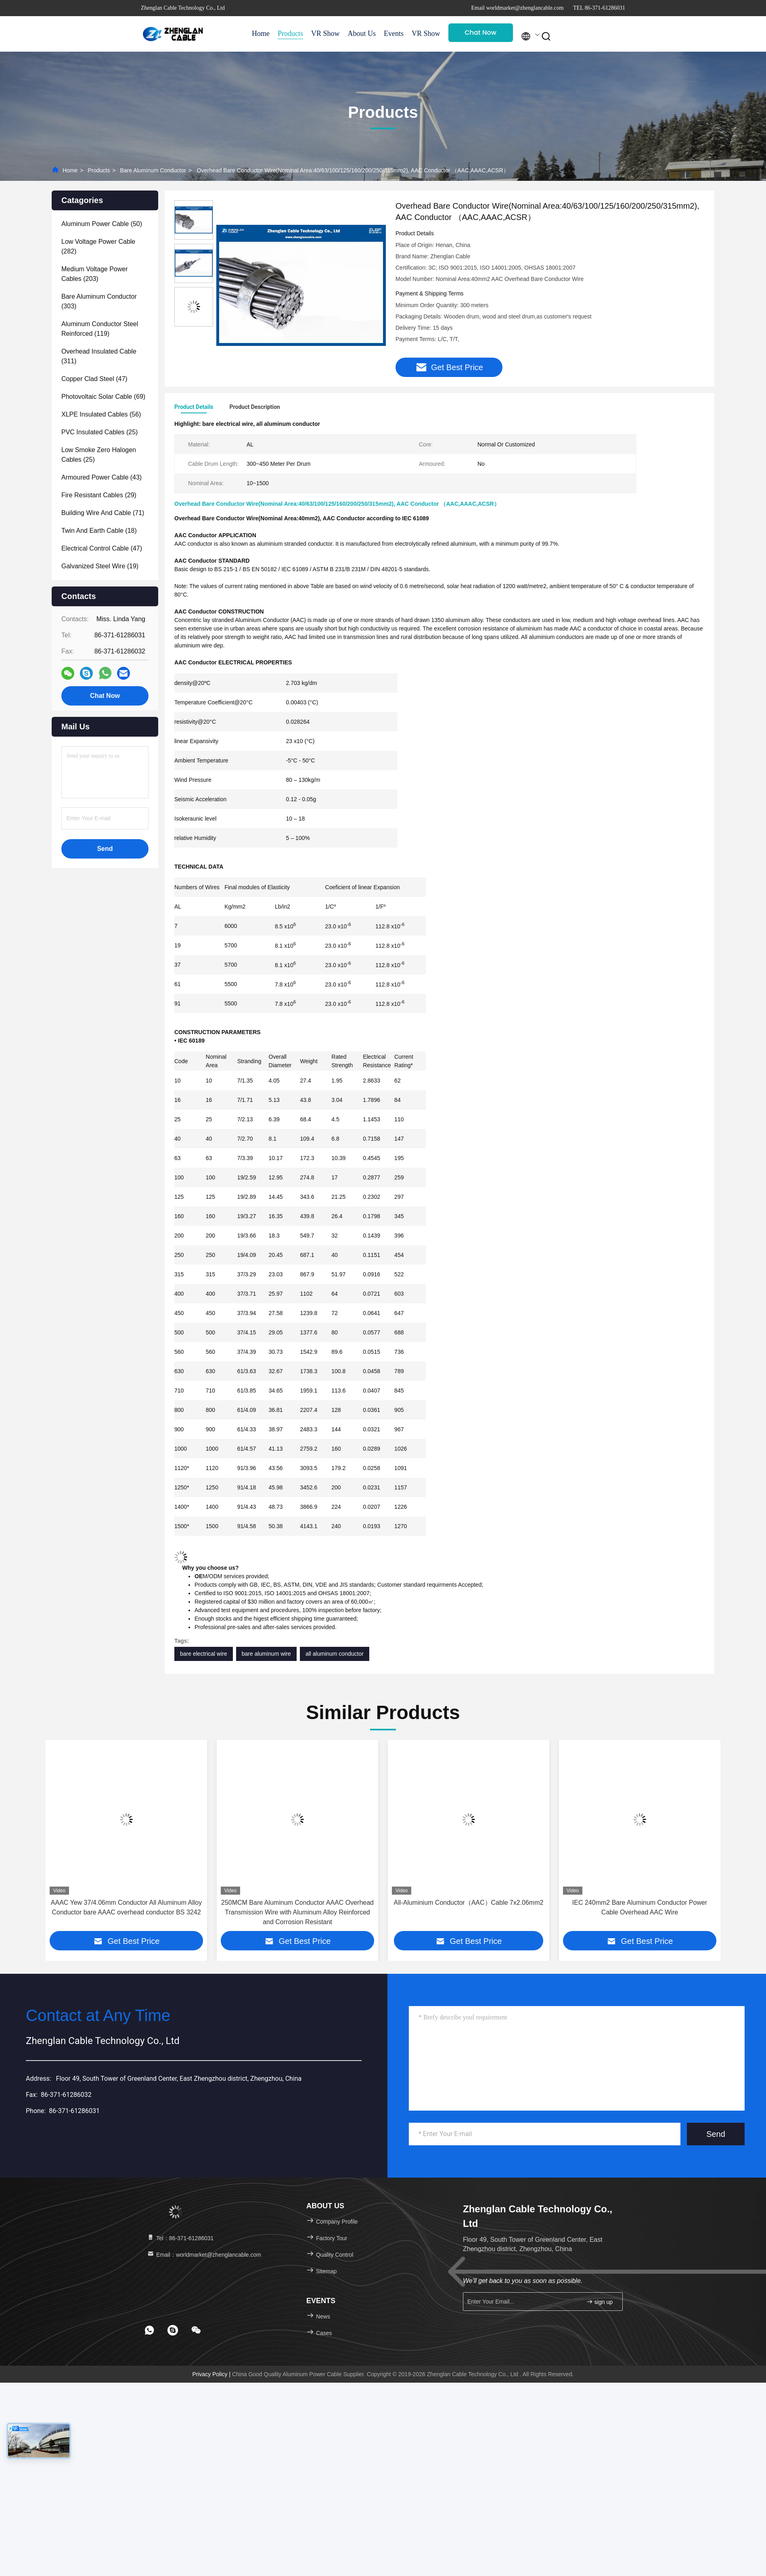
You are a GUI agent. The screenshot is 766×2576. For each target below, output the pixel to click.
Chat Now (480, 32)
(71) (102, 512)
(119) (99, 328)
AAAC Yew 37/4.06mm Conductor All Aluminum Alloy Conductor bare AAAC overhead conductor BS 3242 (297, 1908)
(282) (98, 246)
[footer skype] (173, 2331)
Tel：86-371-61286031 (180, 2238)
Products (290, 33)
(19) (99, 566)
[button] (62, 1842)
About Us (362, 33)
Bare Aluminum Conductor (153, 170)
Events (394, 33)
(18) (99, 530)
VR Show (325, 33)
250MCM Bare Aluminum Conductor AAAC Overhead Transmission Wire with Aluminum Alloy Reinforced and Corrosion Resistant (468, 1913)
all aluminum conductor (335, 1654)
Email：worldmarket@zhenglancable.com (204, 2255)
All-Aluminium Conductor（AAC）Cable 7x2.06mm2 (640, 1903)
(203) (94, 274)
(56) (101, 414)
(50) (101, 223)
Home (261, 33)
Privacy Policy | (212, 2374)
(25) (99, 432)
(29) (98, 495)
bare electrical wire (203, 1654)
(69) (103, 396)
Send (715, 2134)
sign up (599, 2302)
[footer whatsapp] (149, 2331)
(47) (94, 378)
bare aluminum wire (266, 1654)
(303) (99, 301)
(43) (101, 477)
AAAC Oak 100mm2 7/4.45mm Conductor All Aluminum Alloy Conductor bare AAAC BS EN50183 (126, 1908)
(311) (98, 356)
